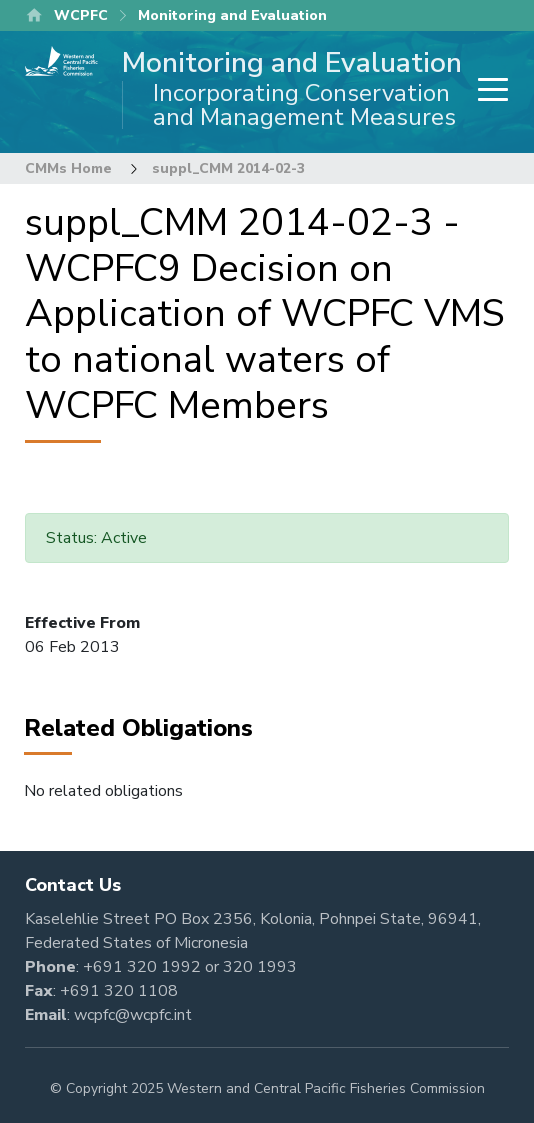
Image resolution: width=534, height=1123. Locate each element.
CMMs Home (68, 168)
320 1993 (260, 967)
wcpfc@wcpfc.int (133, 1015)
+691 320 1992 (142, 967)
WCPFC (81, 15)
